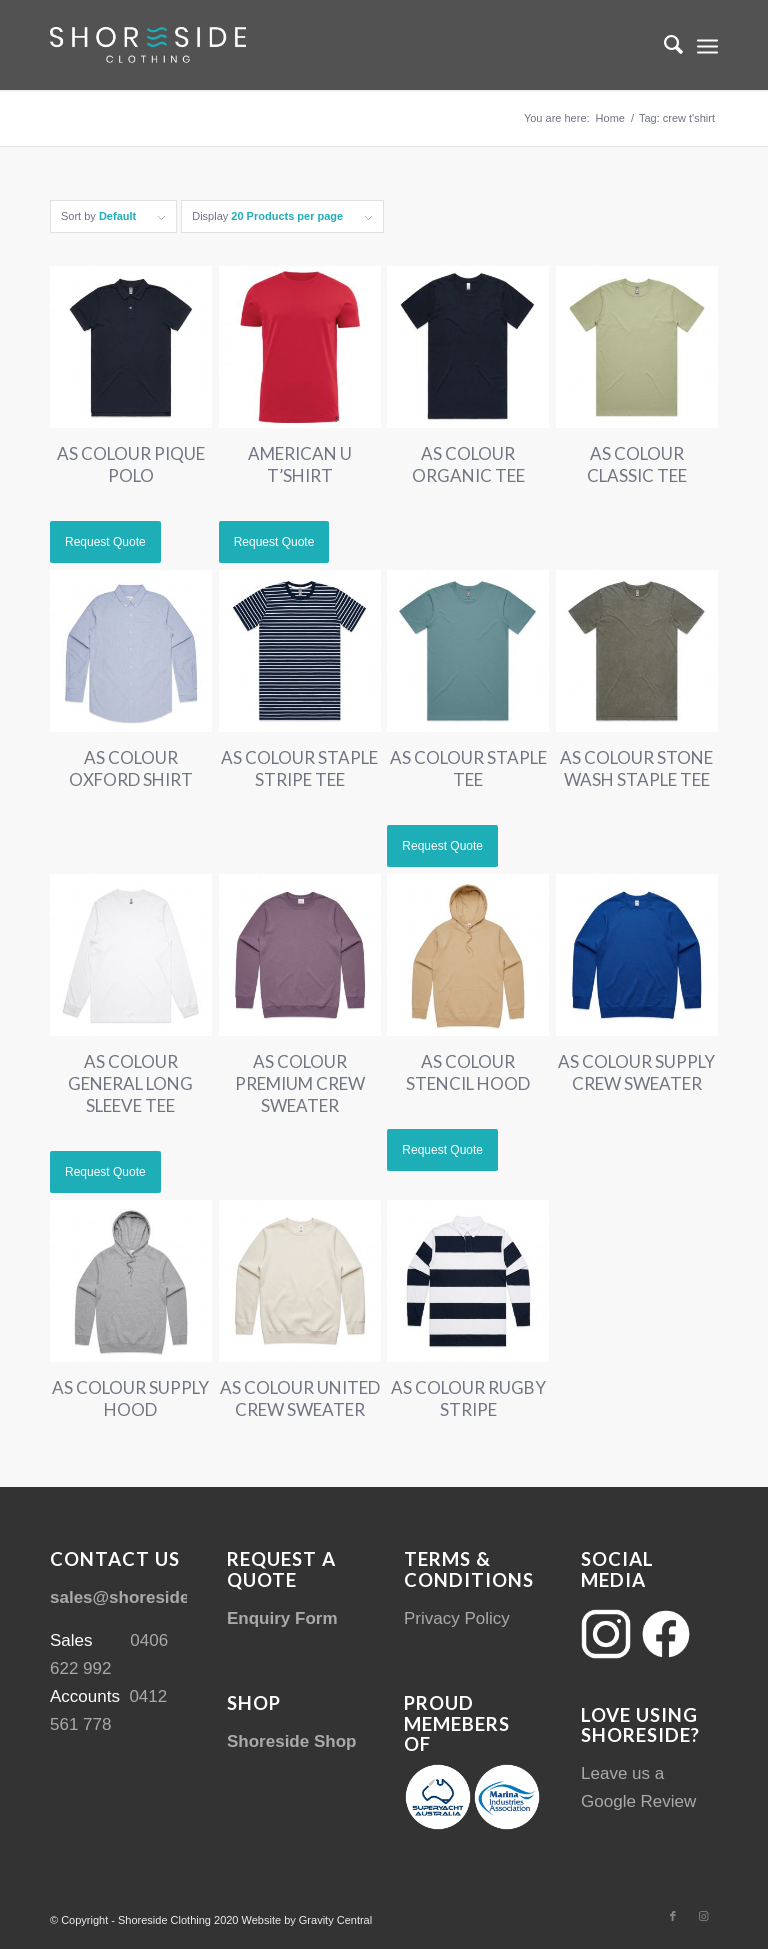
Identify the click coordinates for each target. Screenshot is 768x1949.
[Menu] (707, 45)
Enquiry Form (282, 1618)
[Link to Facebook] (673, 1916)
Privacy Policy (457, 1618)
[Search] (663, 45)
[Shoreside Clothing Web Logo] (148, 45)
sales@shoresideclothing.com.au (185, 1597)
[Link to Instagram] (703, 1916)
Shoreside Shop (291, 1741)
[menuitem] (663, 45)
